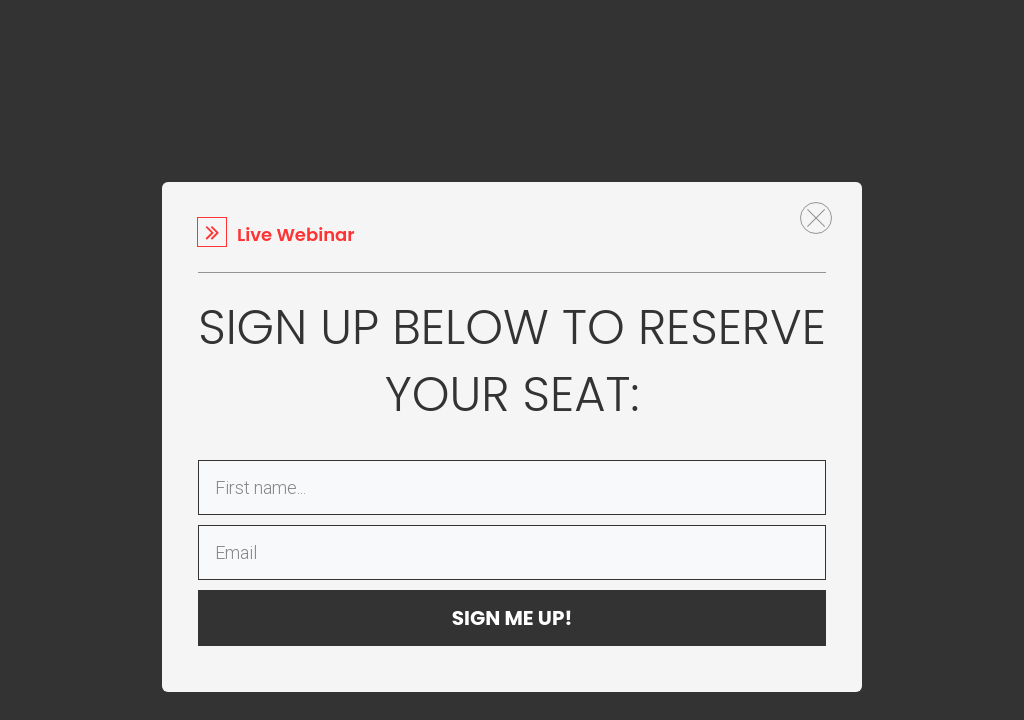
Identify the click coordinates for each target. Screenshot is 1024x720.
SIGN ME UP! (512, 618)
